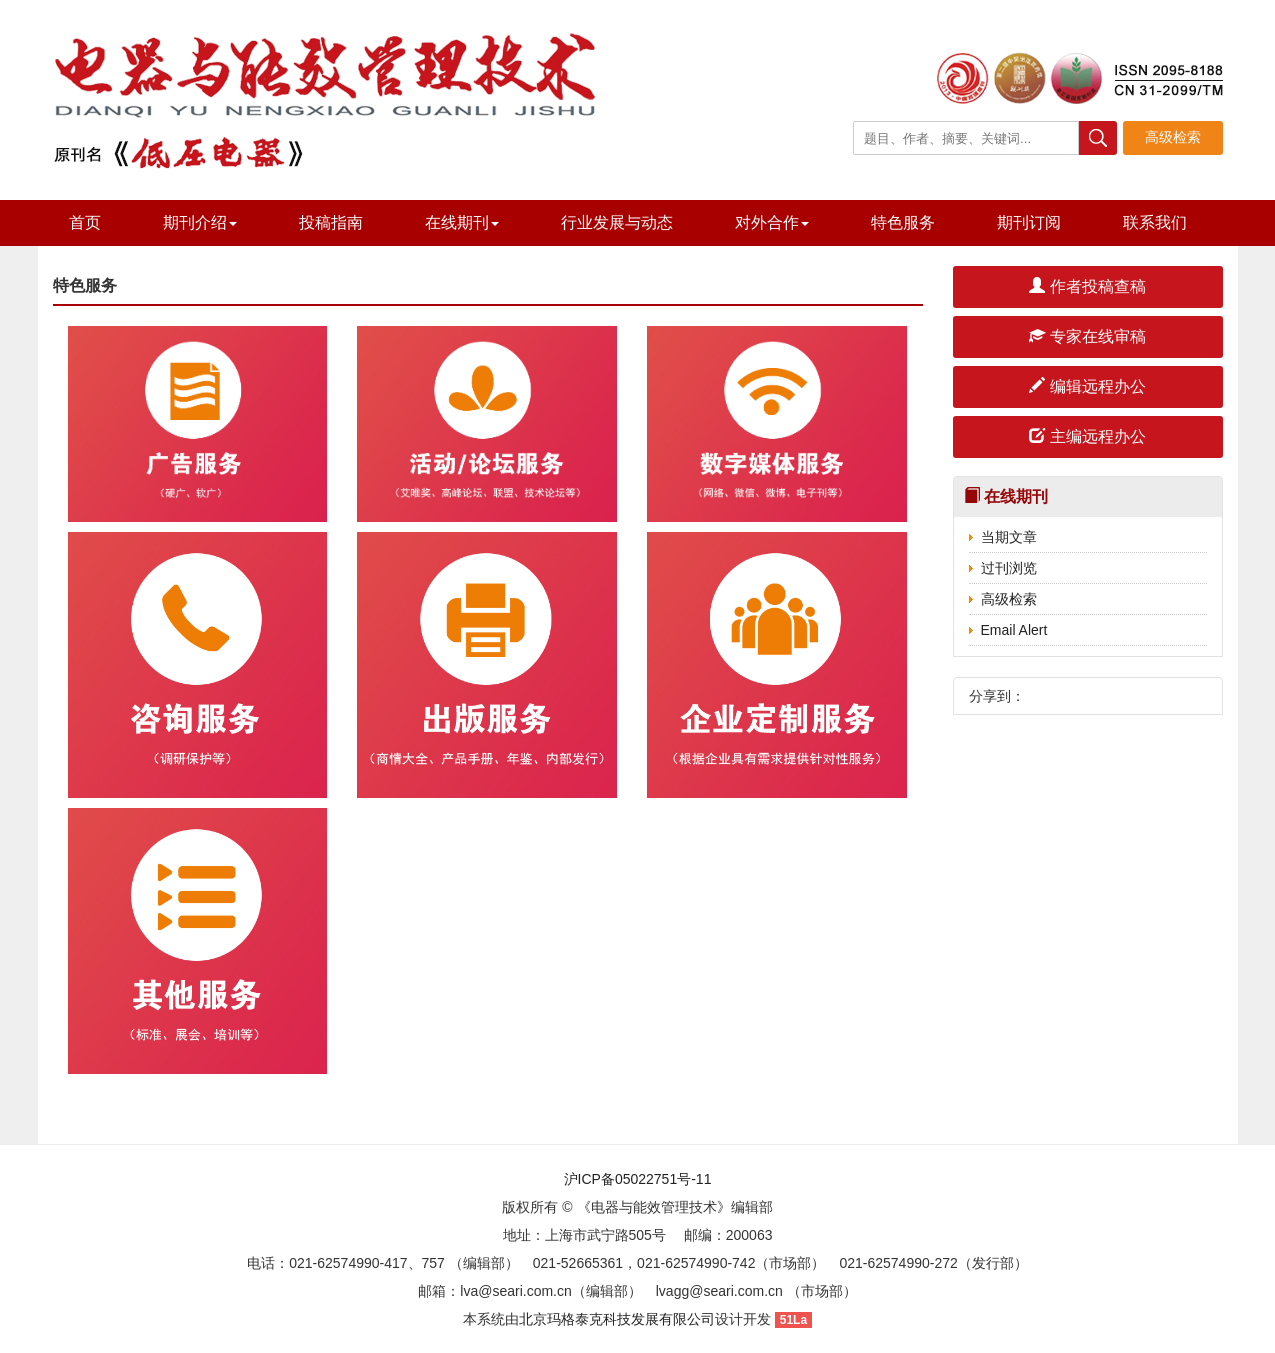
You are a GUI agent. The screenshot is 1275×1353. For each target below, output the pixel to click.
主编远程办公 (1087, 436)
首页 (85, 222)
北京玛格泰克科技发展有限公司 (617, 1319)
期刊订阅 (1029, 222)
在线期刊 (462, 222)
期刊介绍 (200, 222)
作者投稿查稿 (1087, 286)
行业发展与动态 (617, 222)
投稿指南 (331, 222)
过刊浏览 (1009, 568)
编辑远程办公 (1087, 386)
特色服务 (903, 222)
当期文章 (1009, 537)
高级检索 (1009, 599)
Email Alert (1014, 630)
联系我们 (1155, 222)
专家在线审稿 (1087, 336)
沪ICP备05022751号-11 (638, 1179)
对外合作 (772, 222)
